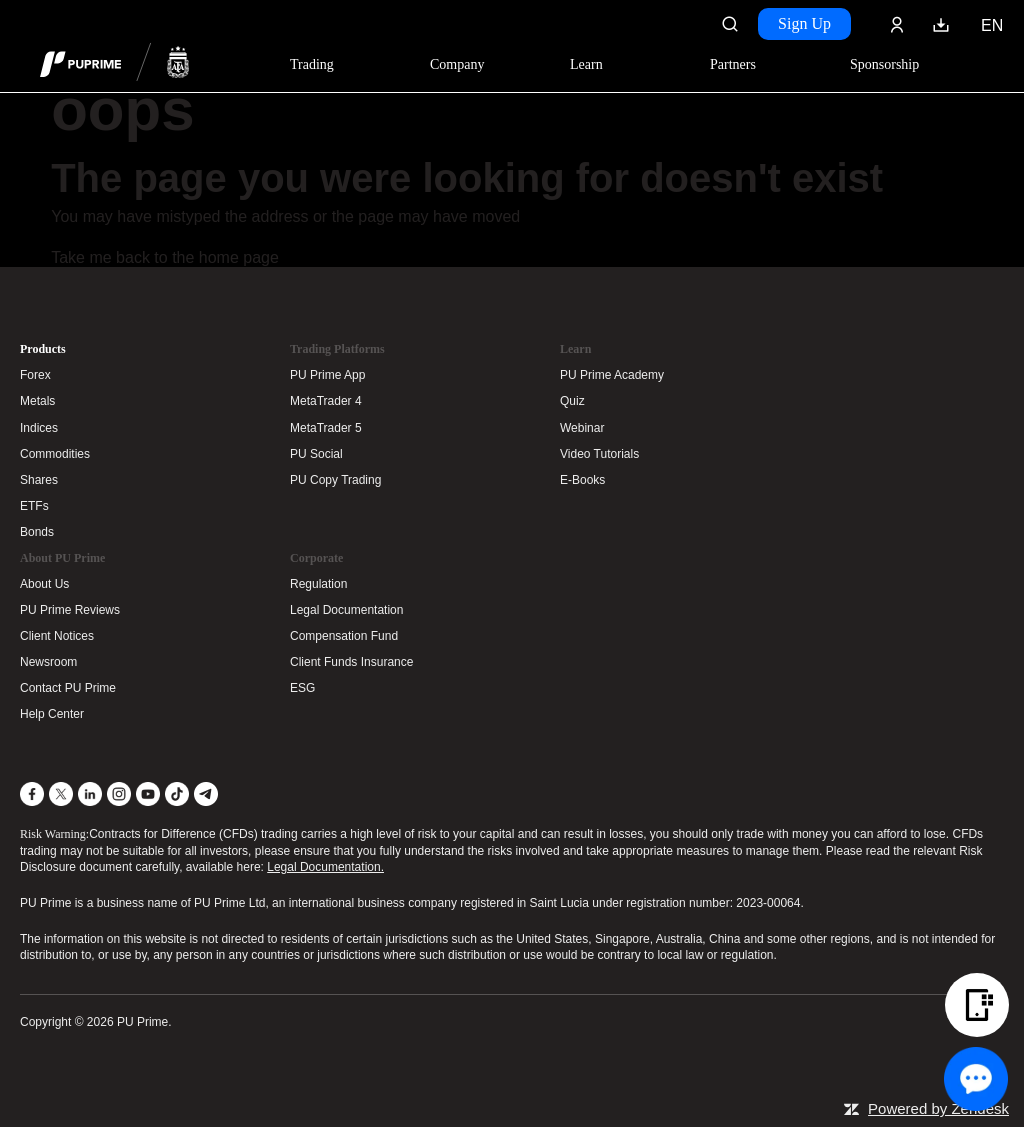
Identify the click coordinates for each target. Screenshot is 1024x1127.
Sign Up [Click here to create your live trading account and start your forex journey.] (804, 23)
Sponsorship (884, 64)
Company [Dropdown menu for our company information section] (457, 64)
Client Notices (57, 636)
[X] (61, 794)
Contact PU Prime (68, 688)
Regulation (318, 584)
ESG (302, 688)
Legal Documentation (346, 610)
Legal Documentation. (325, 867)
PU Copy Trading (335, 480)
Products (43, 349)
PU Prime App (327, 375)
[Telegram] (206, 794)
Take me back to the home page (165, 257)
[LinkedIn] (90, 794)
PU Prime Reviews (70, 610)
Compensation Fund (344, 636)
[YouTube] (148, 794)
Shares (39, 480)
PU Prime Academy (612, 375)
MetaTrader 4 (326, 401)
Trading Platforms (337, 349)
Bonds (37, 532)
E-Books (582, 480)
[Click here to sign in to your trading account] (897, 24)
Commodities (55, 454)
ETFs (34, 506)
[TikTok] (177, 794)
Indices (39, 428)
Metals (37, 401)
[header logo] (115, 64)
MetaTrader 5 (326, 428)
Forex (35, 375)
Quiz (572, 401)
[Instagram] (119, 794)
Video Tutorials (599, 454)
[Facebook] (32, 794)
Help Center (52, 714)
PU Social (316, 454)
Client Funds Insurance (351, 662)
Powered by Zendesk (938, 1108)
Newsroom (48, 662)
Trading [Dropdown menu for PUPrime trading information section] (312, 64)
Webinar (582, 428)
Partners (733, 64)
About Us (44, 584)
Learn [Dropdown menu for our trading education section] (586, 64)
